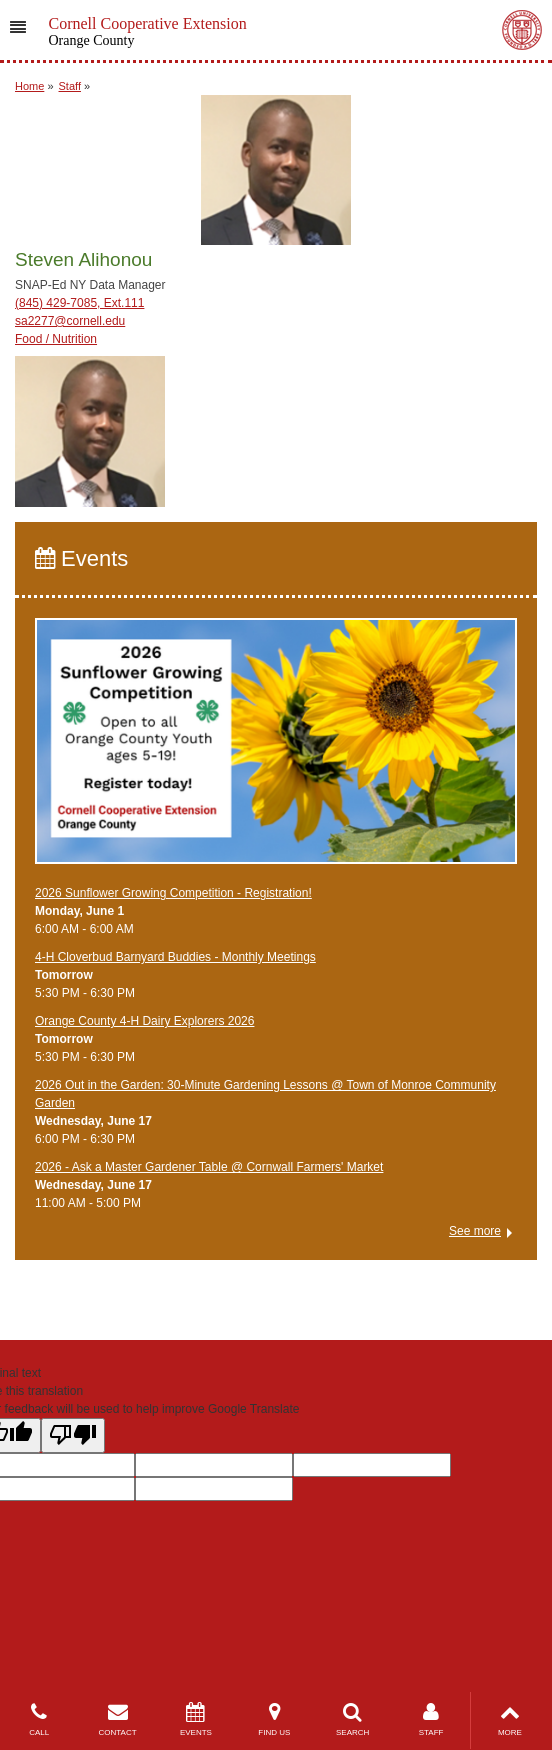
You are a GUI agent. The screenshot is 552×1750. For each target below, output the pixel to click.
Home (29, 86)
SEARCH (353, 1719)
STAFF (431, 1719)
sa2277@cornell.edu (70, 321)
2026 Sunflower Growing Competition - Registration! (173, 893)
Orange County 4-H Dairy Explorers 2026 (144, 1021)
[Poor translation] (73, 1435)
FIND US (274, 1719)
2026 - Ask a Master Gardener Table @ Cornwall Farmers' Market (209, 1167)
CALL (39, 1719)
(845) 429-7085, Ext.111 (79, 303)
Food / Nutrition (56, 339)
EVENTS (196, 1719)
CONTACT (117, 1719)
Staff (70, 86)
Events (81, 558)
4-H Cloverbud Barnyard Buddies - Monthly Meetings (175, 957)
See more (475, 1231)
